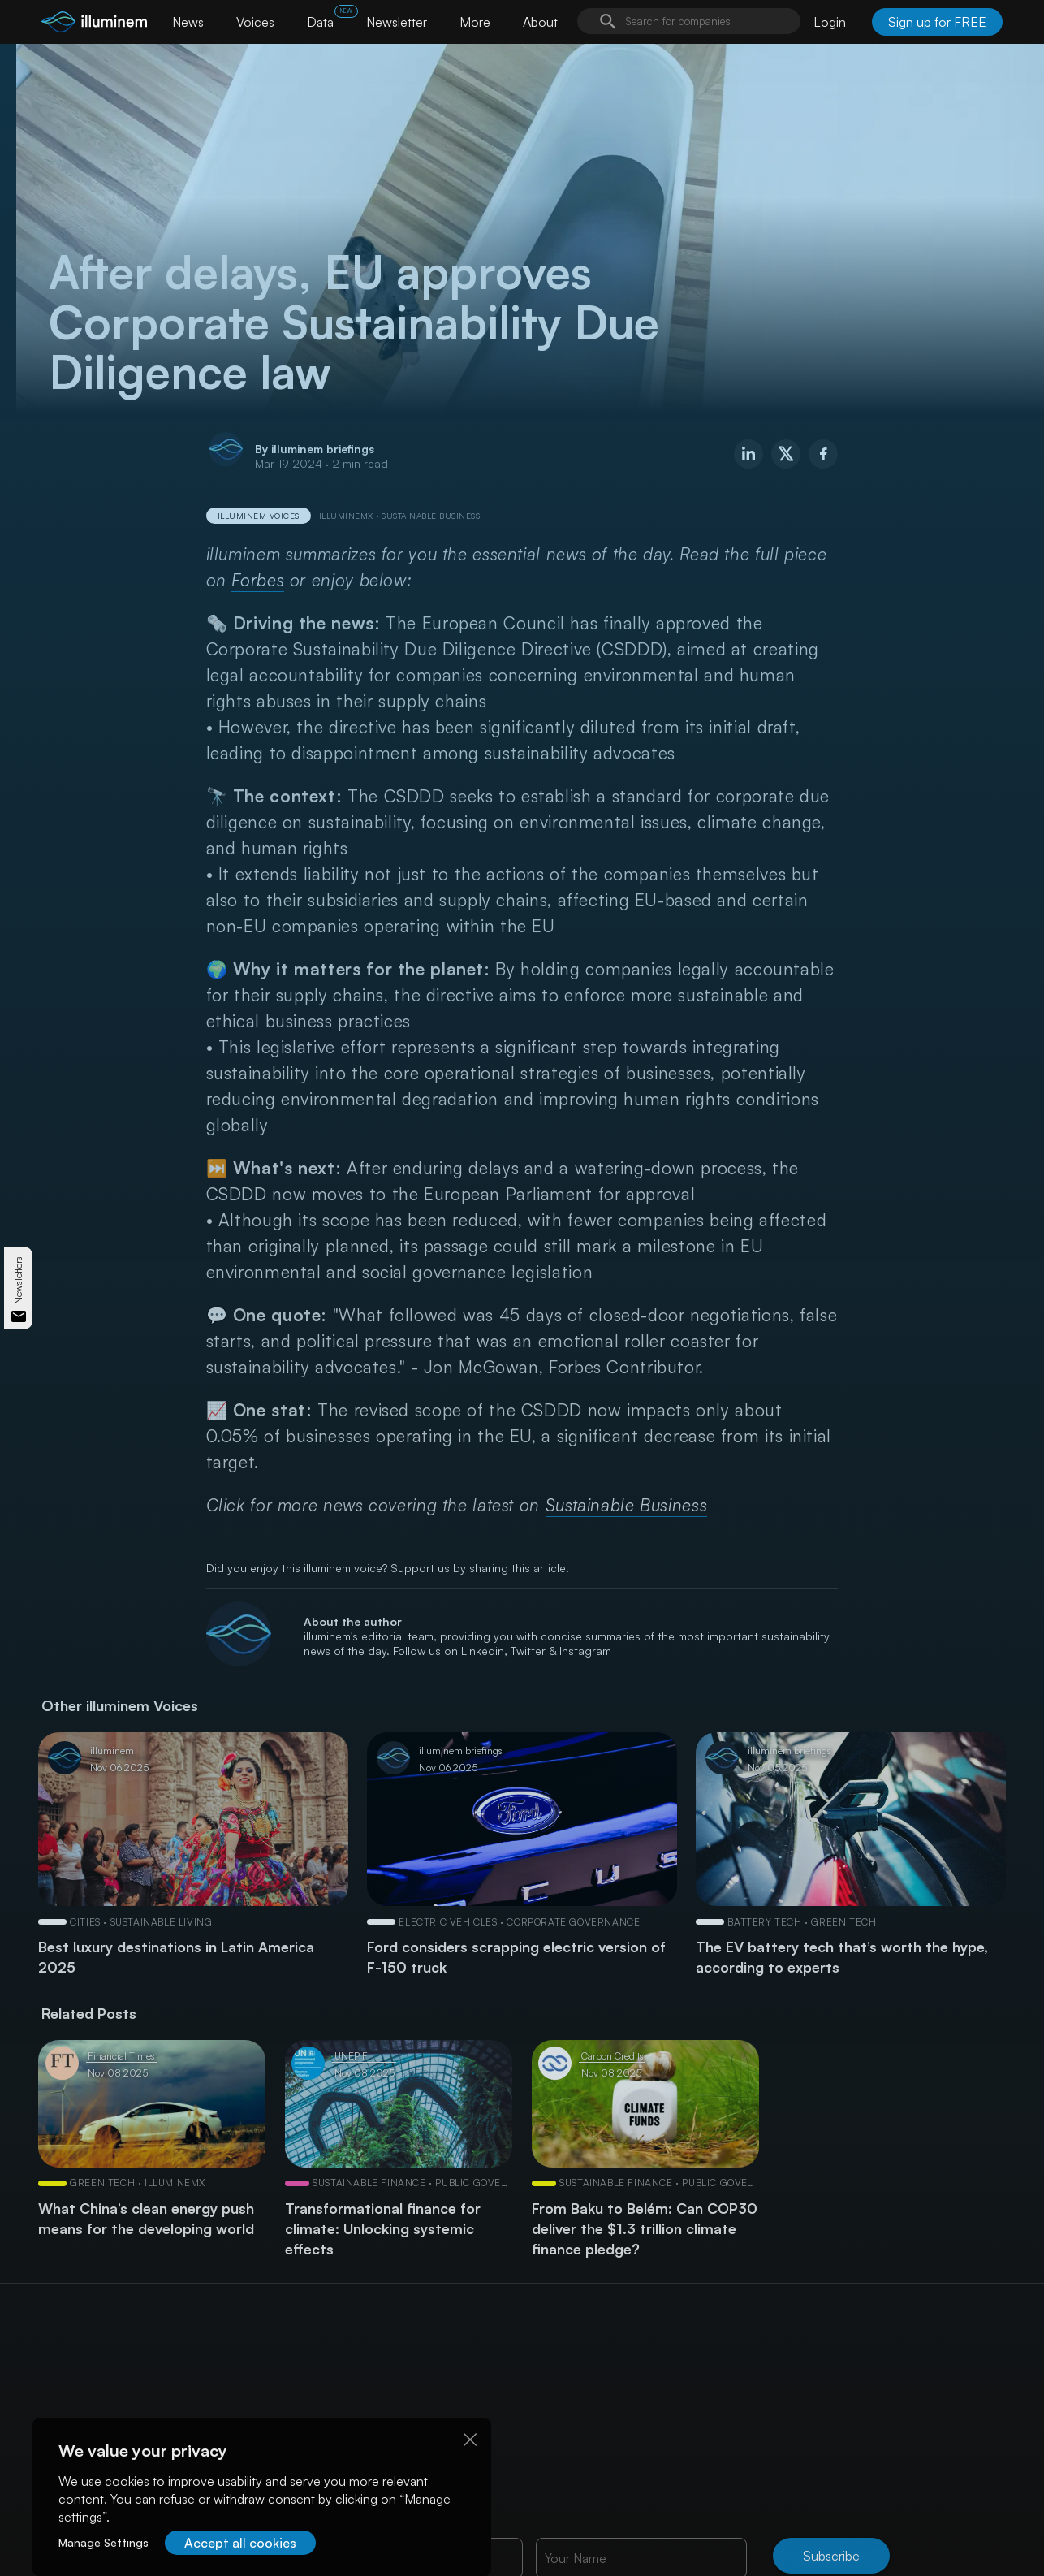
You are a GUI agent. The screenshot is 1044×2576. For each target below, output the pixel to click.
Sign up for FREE (937, 22)
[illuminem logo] (94, 24)
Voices (255, 22)
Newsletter (396, 22)
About (540, 22)
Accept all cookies (240, 2543)
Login (829, 22)
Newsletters (18, 1280)
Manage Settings (103, 2542)
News (188, 22)
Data (320, 22)
